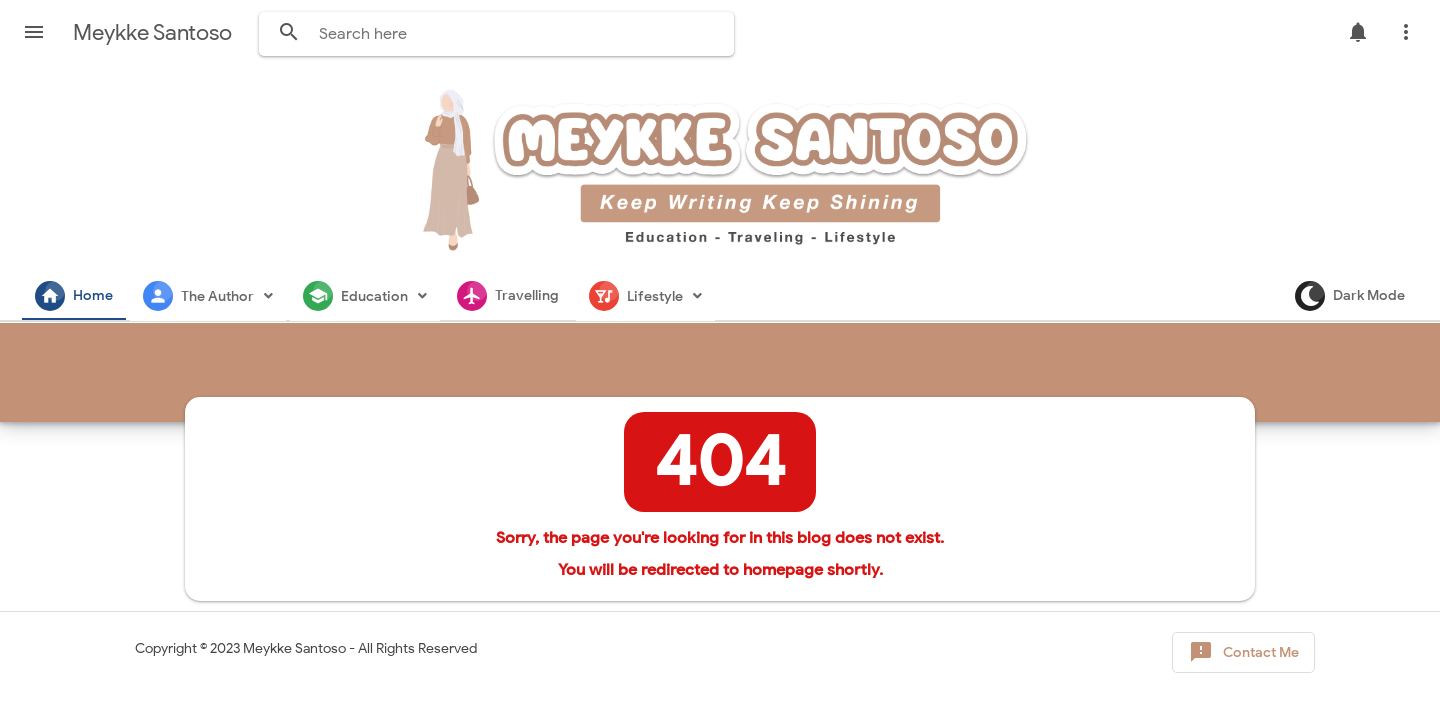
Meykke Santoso (294, 648)
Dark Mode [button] (1350, 296)
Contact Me (1243, 652)
